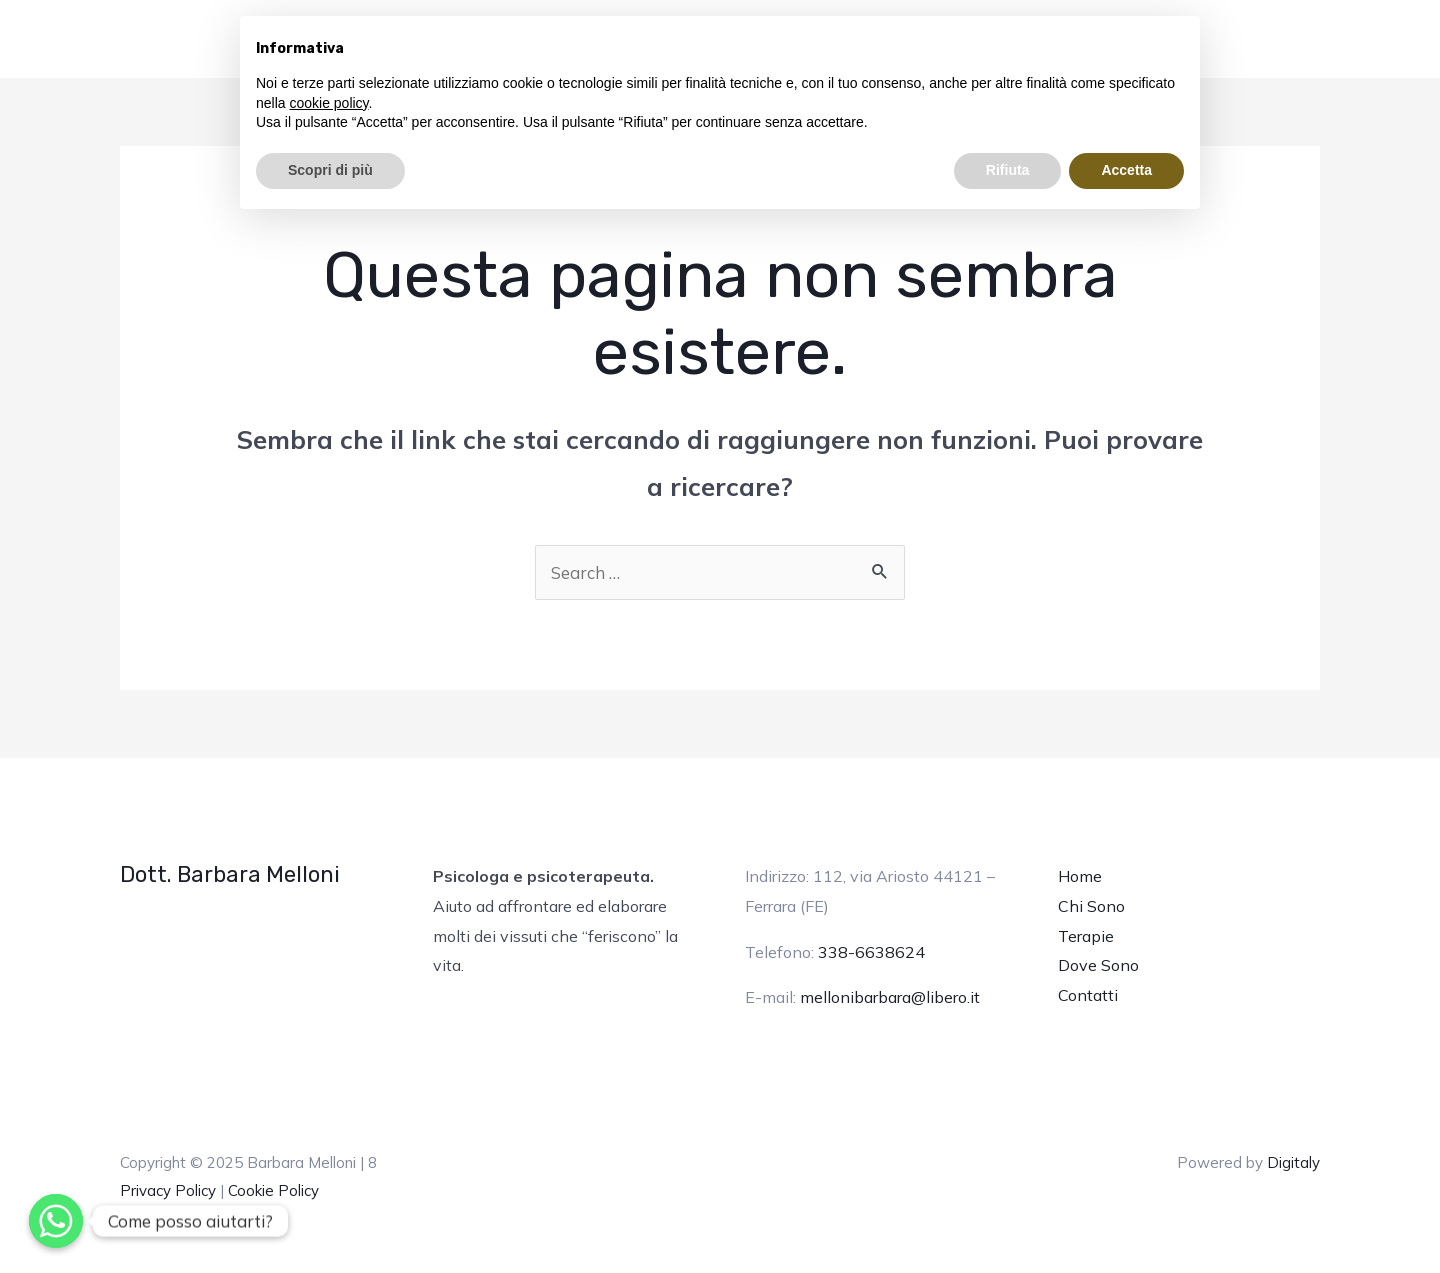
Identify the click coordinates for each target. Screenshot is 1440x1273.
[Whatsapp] (56, 1221)
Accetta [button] (1126, 170)
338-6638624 (871, 952)
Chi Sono (1091, 906)
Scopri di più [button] (330, 170)
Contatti (1088, 995)
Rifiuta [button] (1008, 170)
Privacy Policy (168, 1190)
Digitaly (1293, 1162)
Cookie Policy (273, 1190)
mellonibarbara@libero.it (890, 997)
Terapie (1086, 936)
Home (1080, 876)
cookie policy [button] (328, 103)
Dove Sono (1098, 965)
